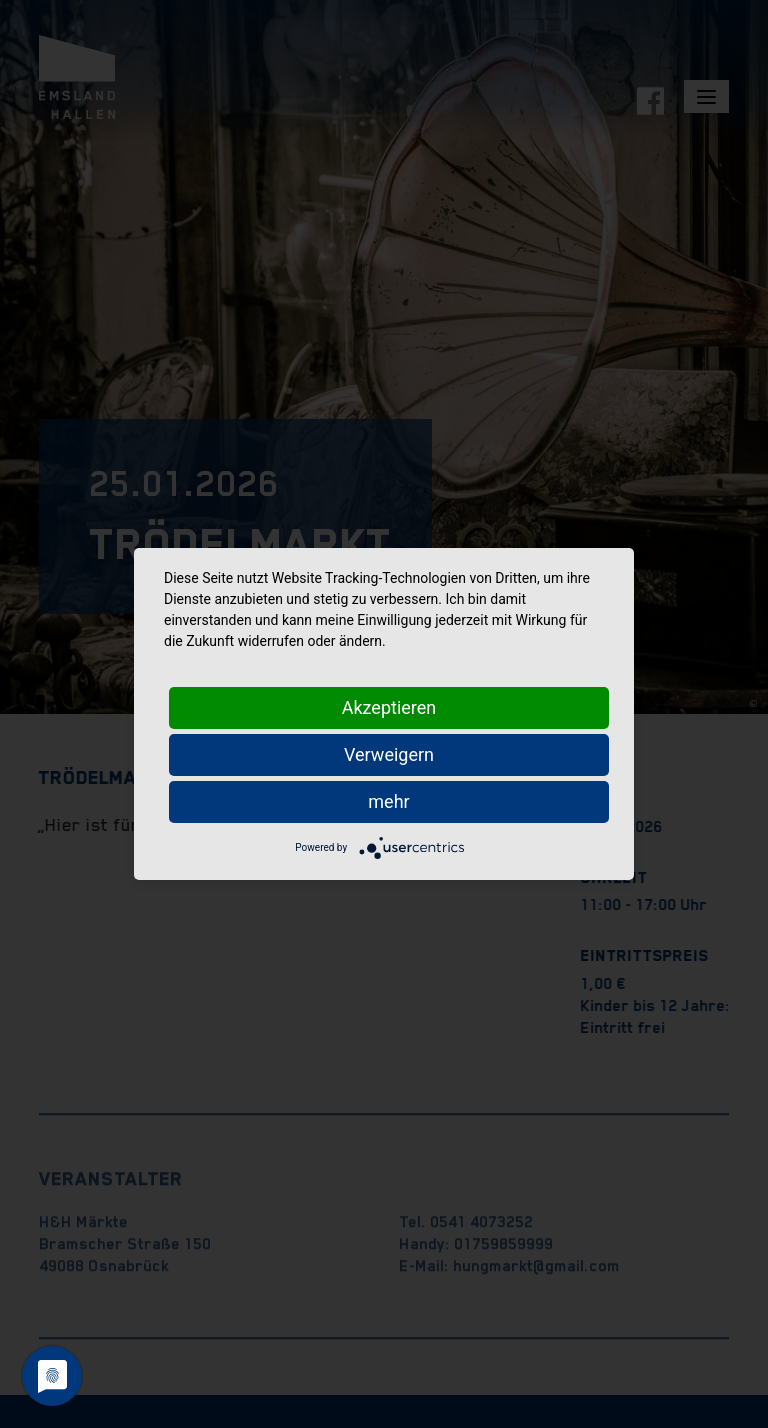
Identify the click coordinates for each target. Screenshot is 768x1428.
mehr (388, 801)
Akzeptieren (389, 707)
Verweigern (389, 754)
